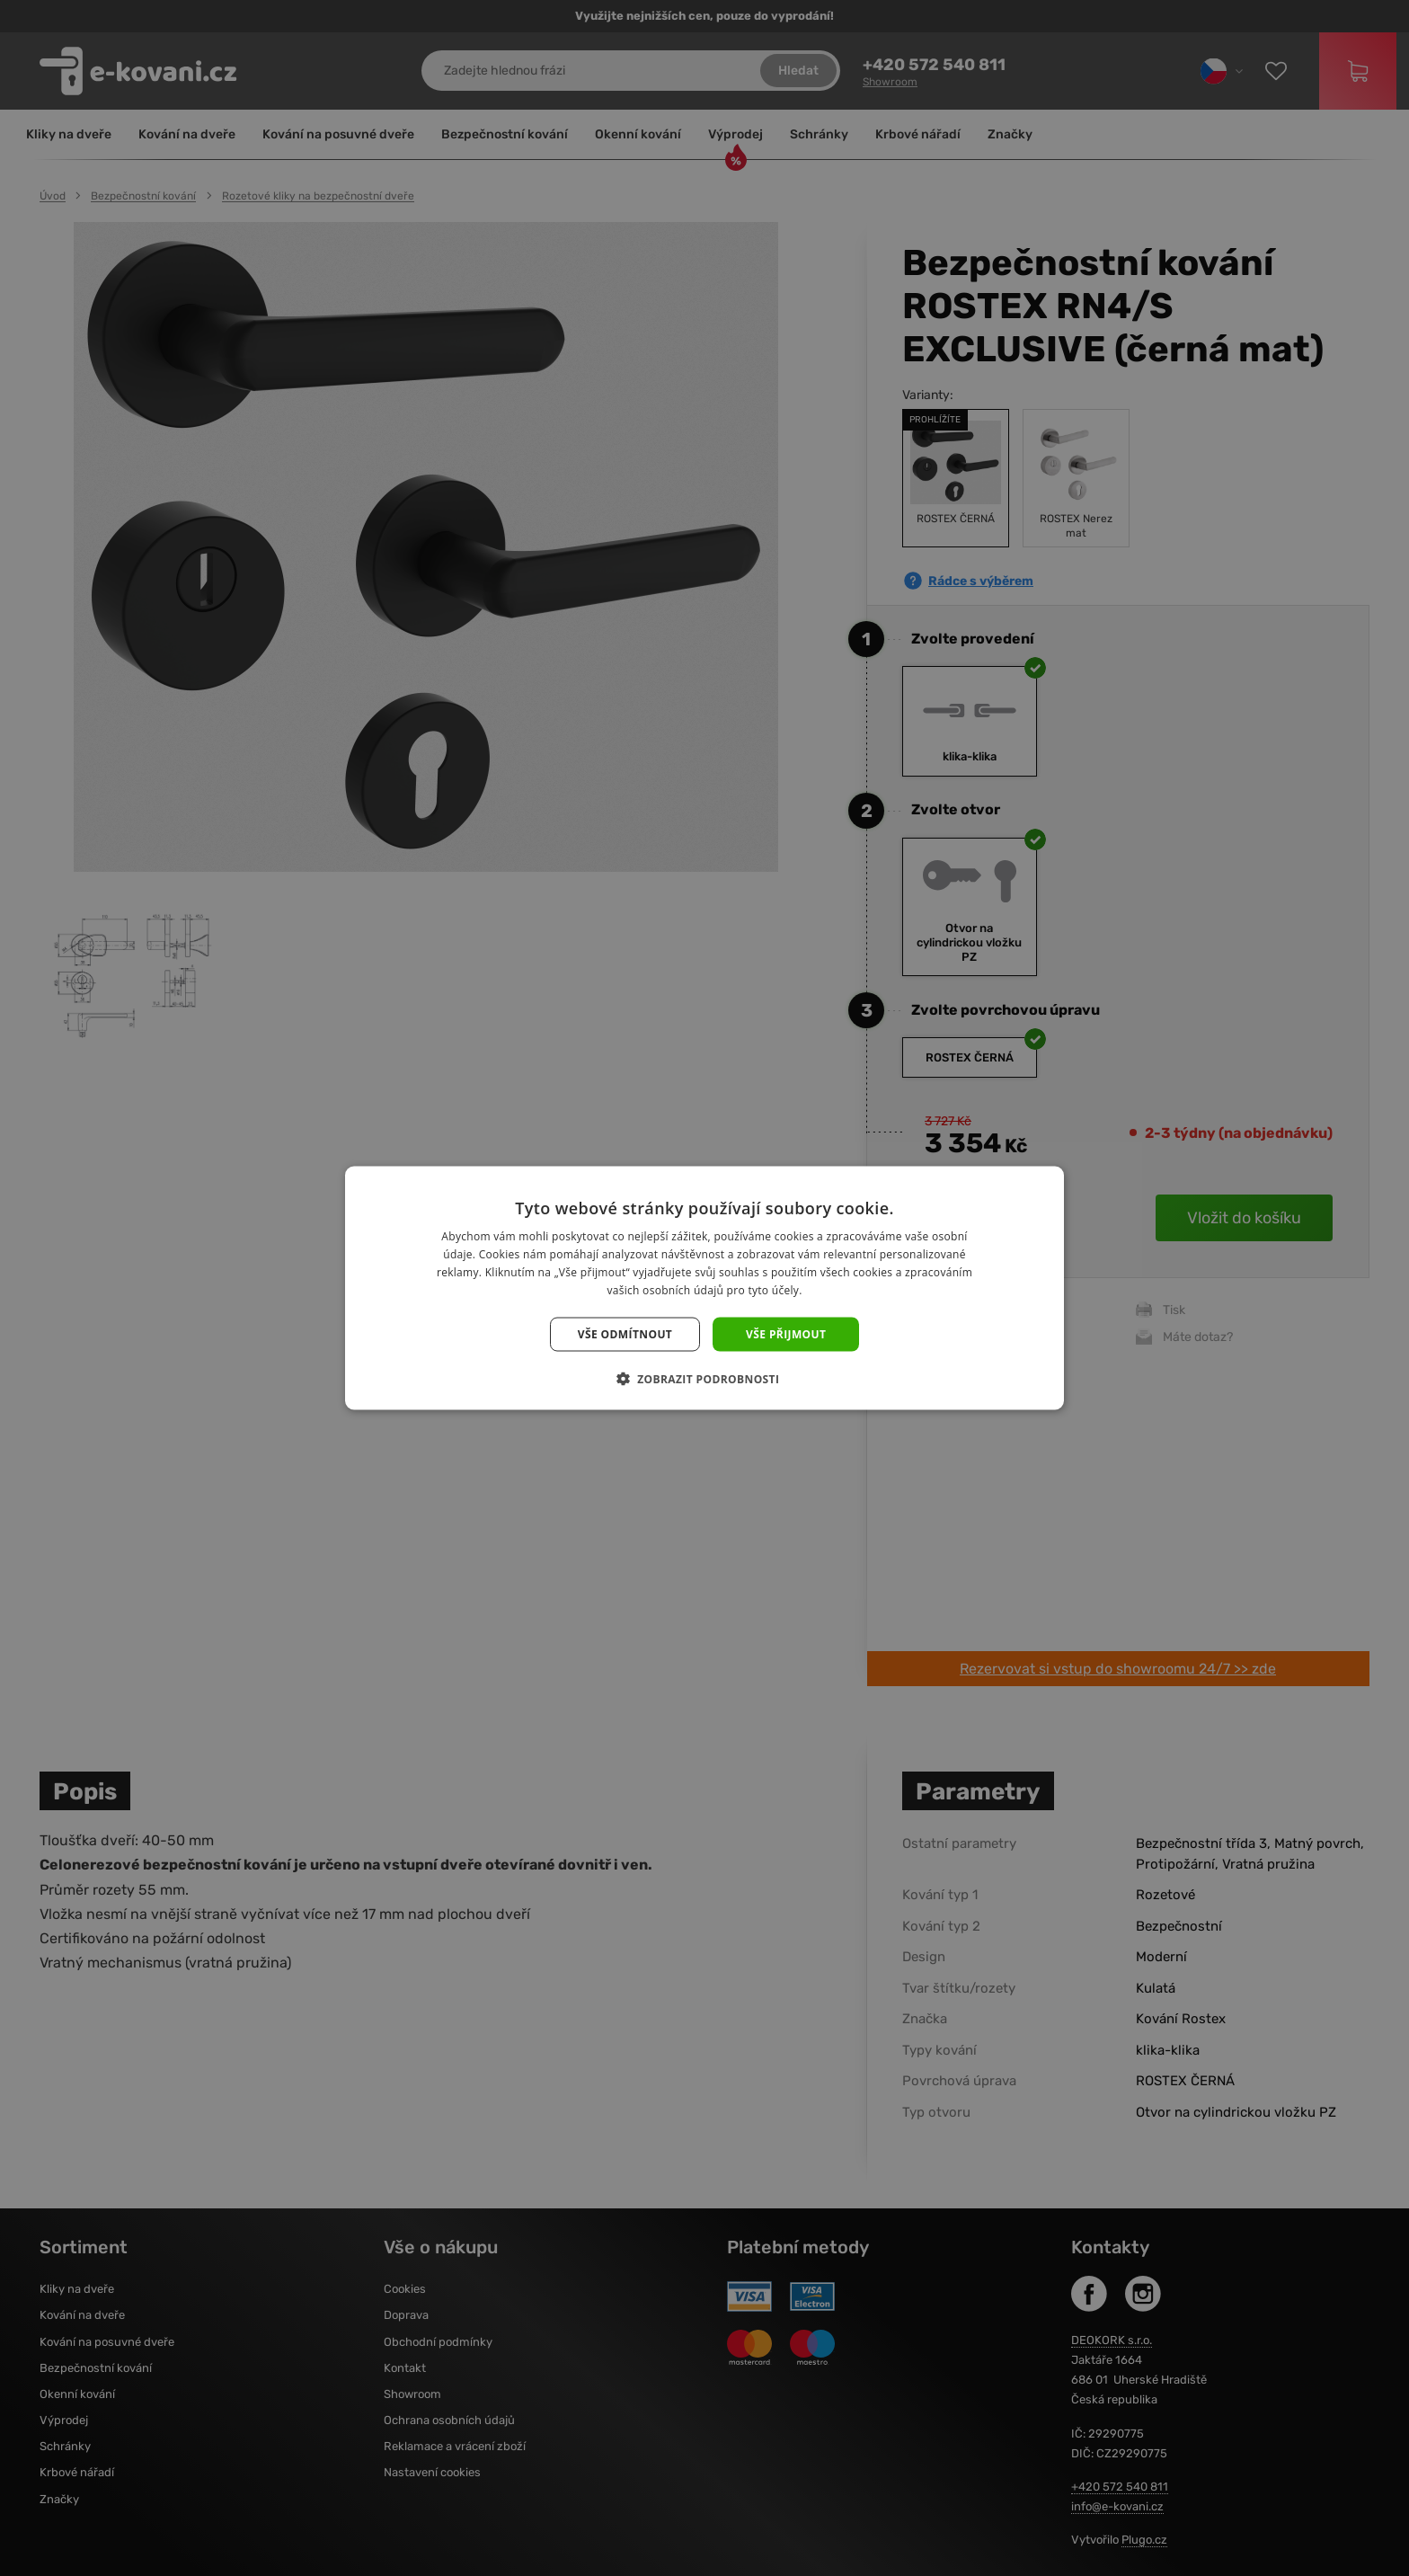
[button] (705, 1378)
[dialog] (704, 1288)
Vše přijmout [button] (786, 1333)
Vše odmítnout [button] (625, 1333)
